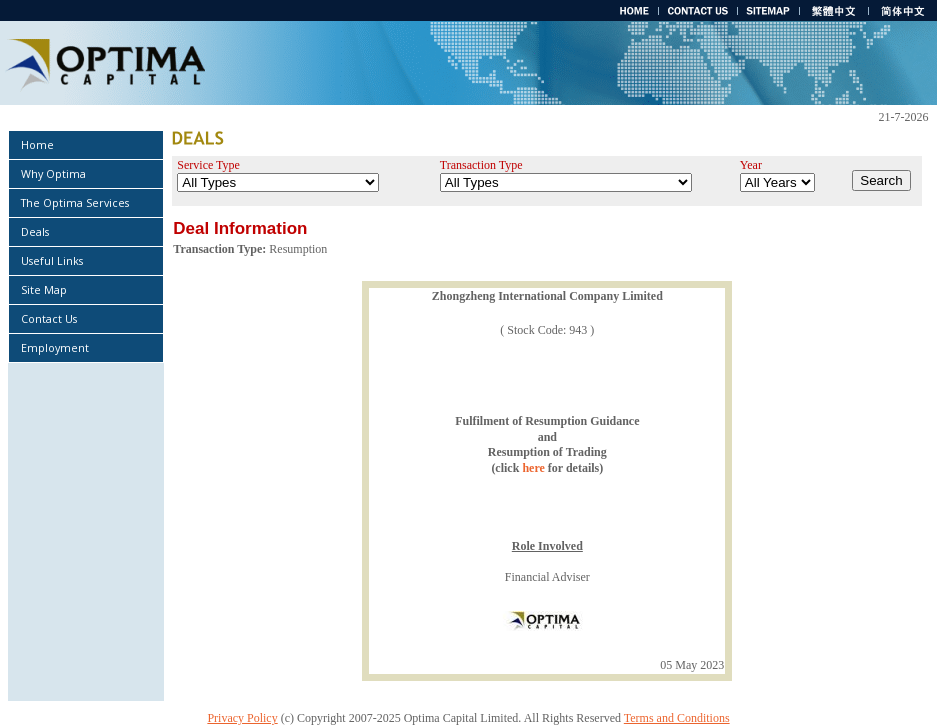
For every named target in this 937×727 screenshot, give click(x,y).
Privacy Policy (242, 718)
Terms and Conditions (677, 718)
